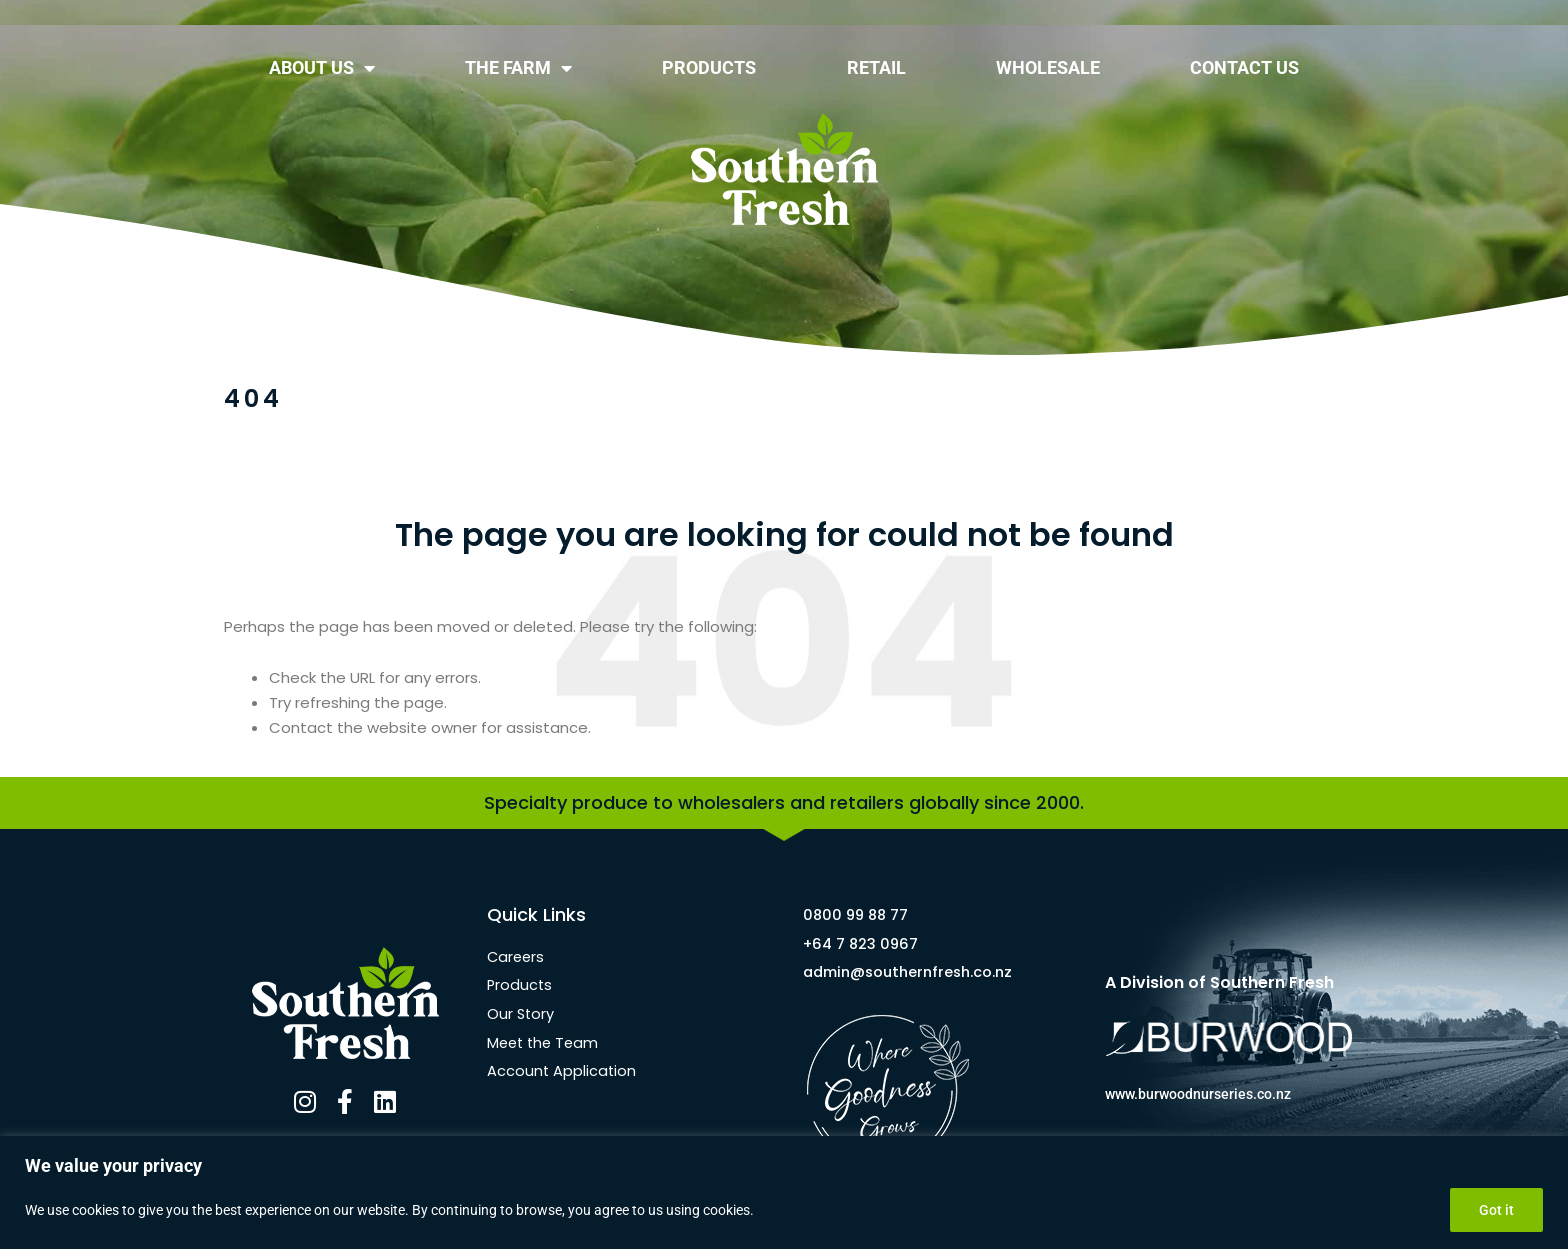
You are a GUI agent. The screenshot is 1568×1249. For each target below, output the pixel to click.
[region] (784, 1192)
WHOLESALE (1048, 67)
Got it (1496, 1210)
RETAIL (876, 67)
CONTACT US (1244, 67)
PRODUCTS (709, 67)
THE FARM (518, 68)
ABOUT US (322, 68)
